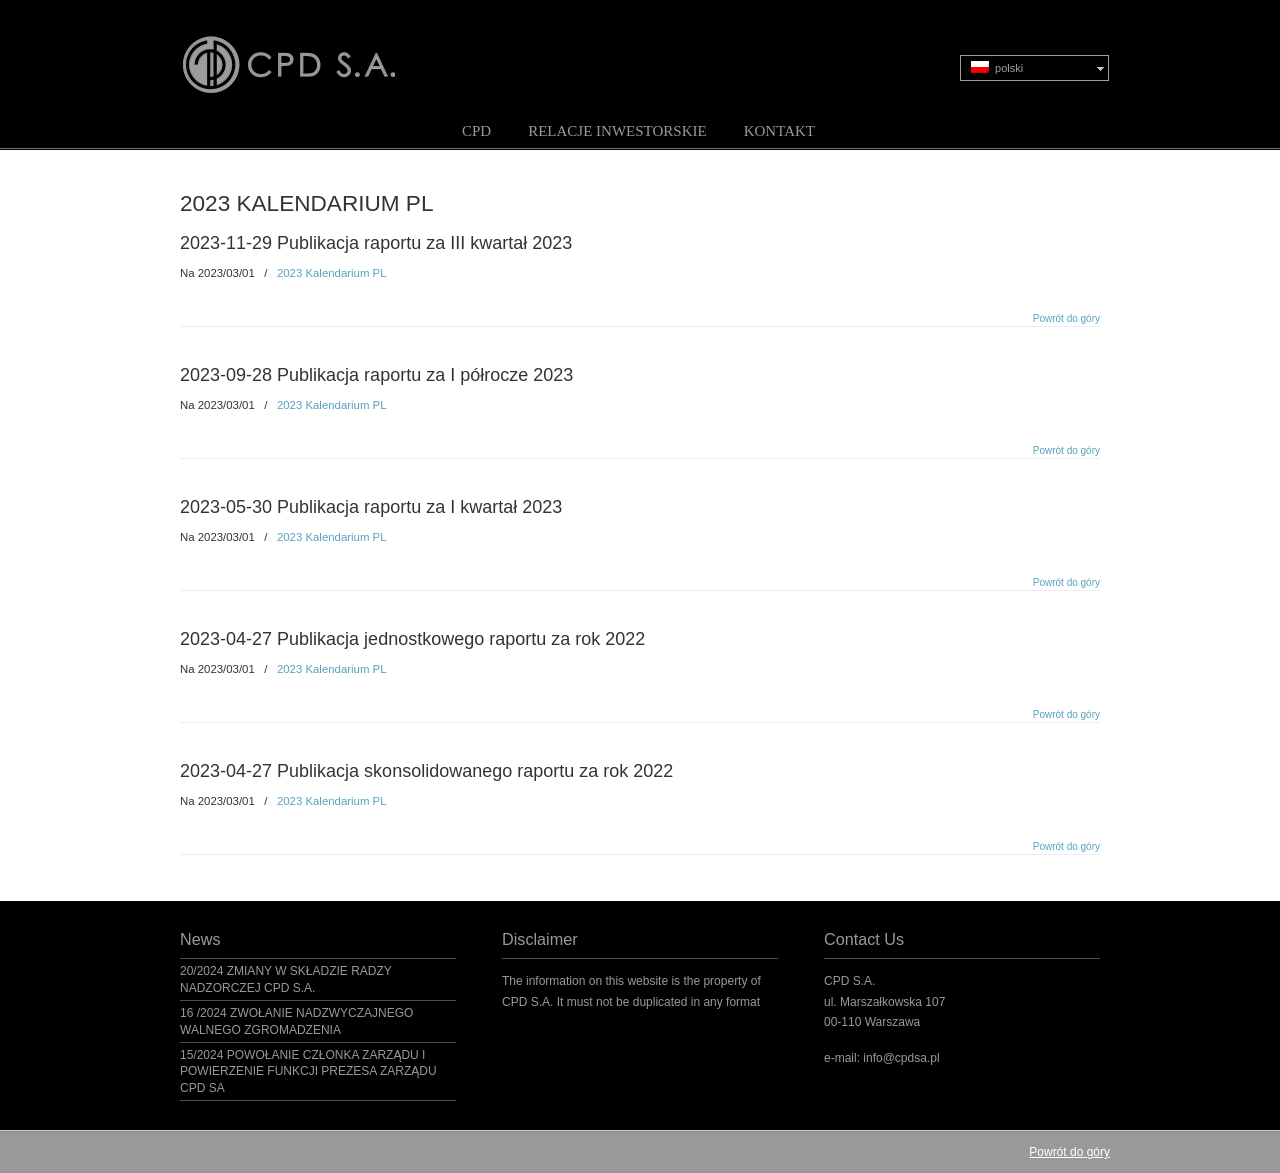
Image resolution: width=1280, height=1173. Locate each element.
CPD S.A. (313, 51)
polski (997, 67)
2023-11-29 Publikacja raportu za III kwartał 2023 (376, 243)
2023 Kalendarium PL (332, 273)
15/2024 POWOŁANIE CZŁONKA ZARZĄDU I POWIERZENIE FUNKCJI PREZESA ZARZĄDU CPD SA (308, 1072)
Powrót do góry (1066, 319)
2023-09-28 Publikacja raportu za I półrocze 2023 (376, 375)
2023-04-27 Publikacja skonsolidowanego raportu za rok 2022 (426, 771)
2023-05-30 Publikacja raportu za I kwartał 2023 (371, 507)
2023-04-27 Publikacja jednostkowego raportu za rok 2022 (412, 639)
